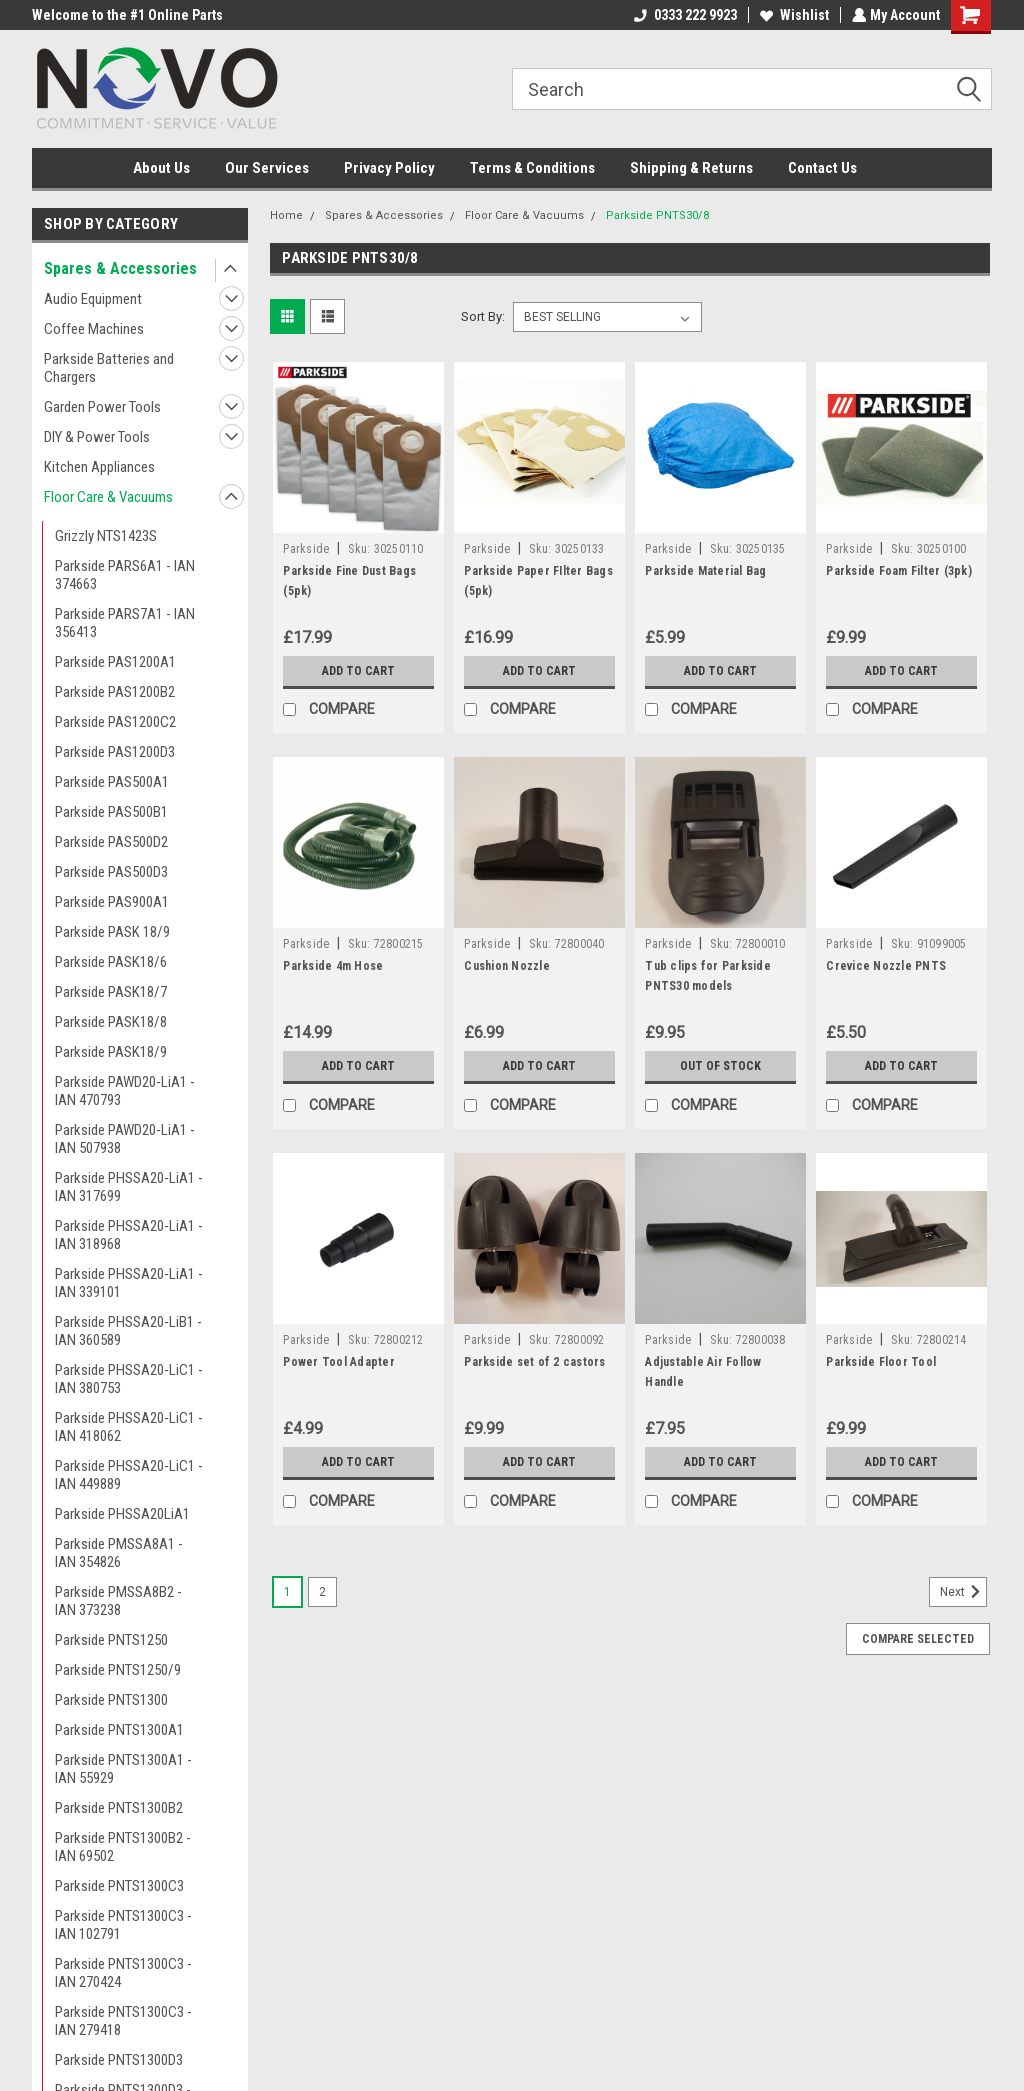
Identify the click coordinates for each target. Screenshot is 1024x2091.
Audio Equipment (93, 299)
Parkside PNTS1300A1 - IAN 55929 (123, 1769)
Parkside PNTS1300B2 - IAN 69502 (123, 1847)
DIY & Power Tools (97, 437)
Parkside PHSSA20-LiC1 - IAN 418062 (129, 1427)
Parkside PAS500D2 (111, 842)
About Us (161, 168)
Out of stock (720, 1066)
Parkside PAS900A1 (112, 902)
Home (286, 215)
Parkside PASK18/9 (111, 1052)
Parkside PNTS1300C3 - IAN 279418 (123, 2021)
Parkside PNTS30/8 (657, 215)
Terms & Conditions (532, 168)
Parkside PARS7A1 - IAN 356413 (125, 623)
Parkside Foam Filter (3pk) (899, 571)
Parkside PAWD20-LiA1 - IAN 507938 (125, 1139)
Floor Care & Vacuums (108, 497)
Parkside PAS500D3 (111, 872)
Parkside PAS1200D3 (115, 752)
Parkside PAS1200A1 (115, 662)
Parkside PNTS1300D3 (119, 2060)
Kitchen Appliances (99, 467)
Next (963, 1592)
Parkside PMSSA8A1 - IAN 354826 (119, 1553)
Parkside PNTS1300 (111, 1700)
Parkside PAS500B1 (111, 812)
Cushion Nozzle (507, 966)
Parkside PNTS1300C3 (119, 1886)
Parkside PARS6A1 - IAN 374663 (125, 575)
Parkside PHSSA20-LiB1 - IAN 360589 (128, 1331)
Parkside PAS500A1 (112, 782)
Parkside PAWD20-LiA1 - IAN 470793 (125, 1091)
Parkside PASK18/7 (111, 992)
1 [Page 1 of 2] (287, 1592)
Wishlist (792, 15)
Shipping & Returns (691, 168)
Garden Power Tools (102, 407)
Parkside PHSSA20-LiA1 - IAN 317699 (129, 1187)
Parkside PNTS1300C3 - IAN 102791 (123, 1925)
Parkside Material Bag (705, 571)
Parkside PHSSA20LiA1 (122, 1514)
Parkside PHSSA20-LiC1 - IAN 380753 (129, 1379)
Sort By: (483, 316)
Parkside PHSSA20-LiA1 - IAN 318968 (129, 1235)
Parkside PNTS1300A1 (119, 1730)
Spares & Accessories (120, 268)
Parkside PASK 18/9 (112, 932)
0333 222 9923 (683, 15)
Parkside (306, 549)
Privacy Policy (389, 168)
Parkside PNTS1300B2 (119, 1808)
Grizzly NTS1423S (106, 536)
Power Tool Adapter (339, 1362)
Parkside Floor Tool (881, 1362)
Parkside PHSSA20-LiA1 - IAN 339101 (129, 1283)
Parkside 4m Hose (333, 966)
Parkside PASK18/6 (111, 962)
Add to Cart (358, 671)
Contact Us (822, 168)
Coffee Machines (94, 329)
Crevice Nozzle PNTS (886, 966)
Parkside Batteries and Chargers (109, 368)
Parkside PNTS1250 (111, 1640)
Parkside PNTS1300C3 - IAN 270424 (123, 1973)
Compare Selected (918, 1639)
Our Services (267, 168)
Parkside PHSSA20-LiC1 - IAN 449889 (129, 1475)
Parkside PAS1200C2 (115, 722)
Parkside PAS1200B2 (115, 692)
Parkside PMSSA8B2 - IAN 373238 (118, 1601)
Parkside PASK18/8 (111, 1022)
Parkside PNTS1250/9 (118, 1670)
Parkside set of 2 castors (534, 1362)
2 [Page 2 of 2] (322, 1592)
